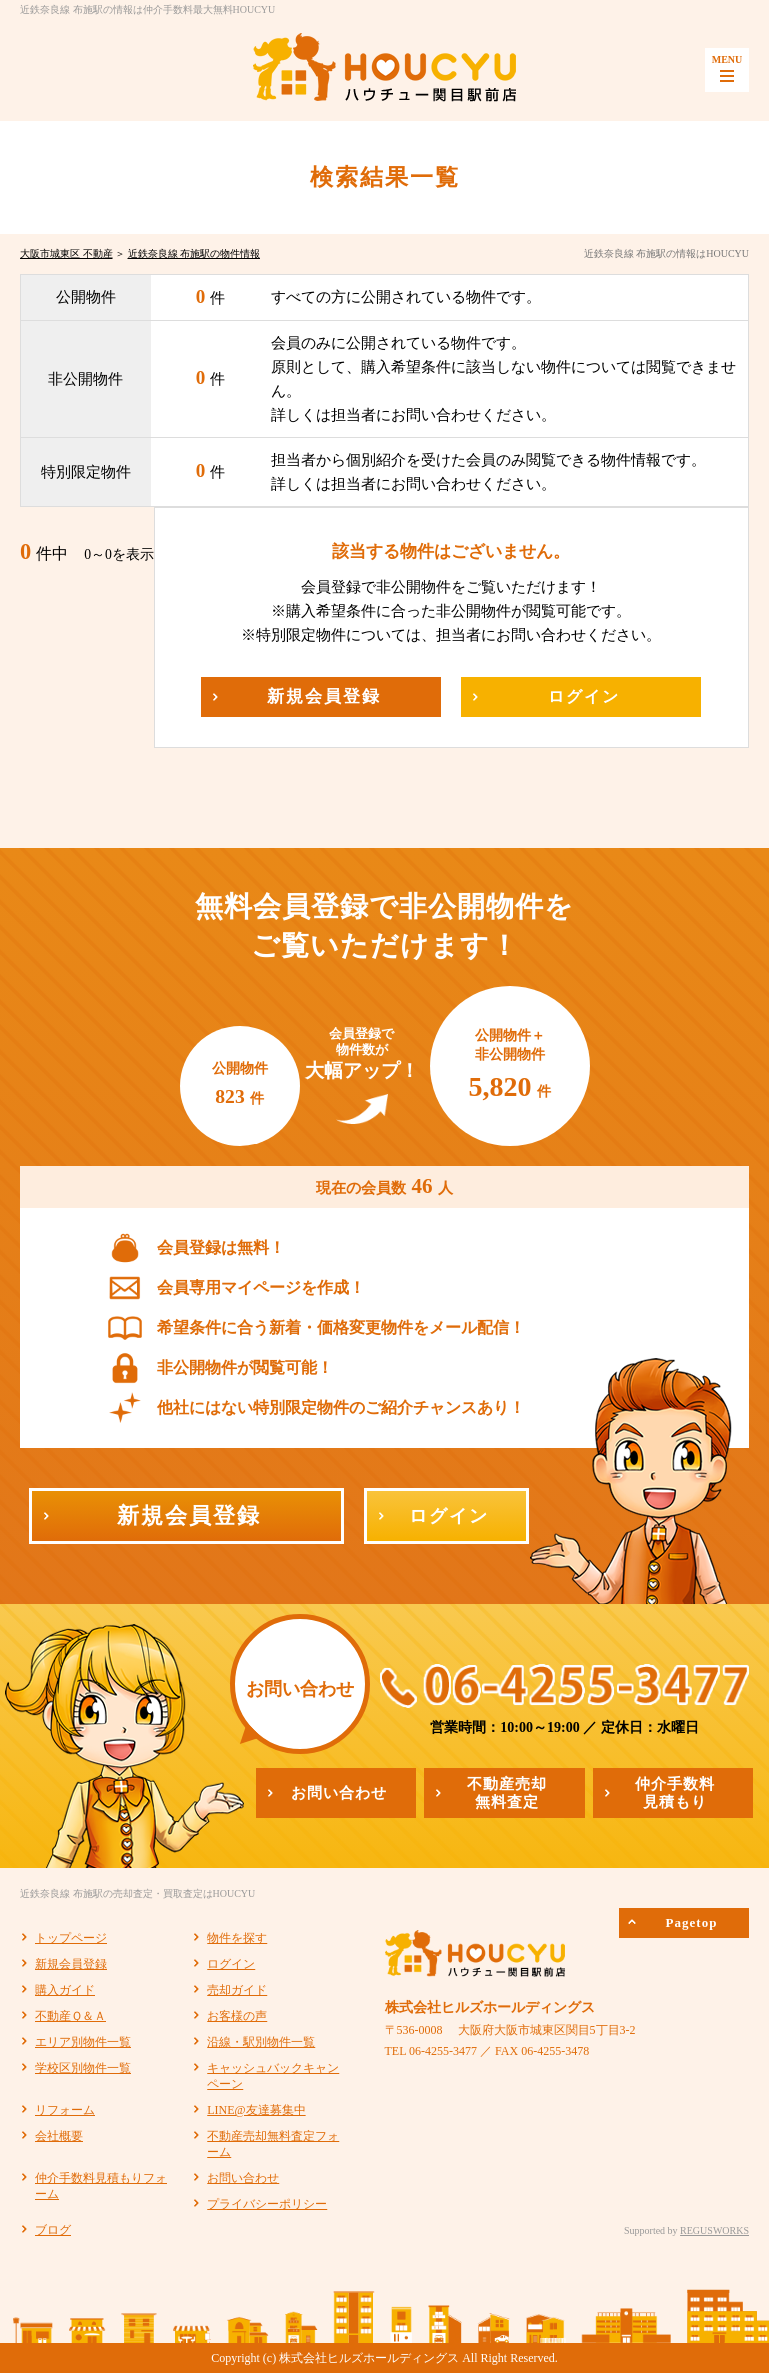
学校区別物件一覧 (83, 2068)
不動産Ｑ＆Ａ (70, 2016)
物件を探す (237, 1938)
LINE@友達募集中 (256, 2110)
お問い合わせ (243, 2178)
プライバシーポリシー (267, 2204)
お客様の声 (237, 2016)
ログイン (231, 1964)
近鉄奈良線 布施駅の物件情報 (194, 253)
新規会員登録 (71, 1964)
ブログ (53, 2230)
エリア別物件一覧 (83, 2042)
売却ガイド (237, 1990)
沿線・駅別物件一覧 (261, 2042)
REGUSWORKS (714, 2230)
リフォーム (65, 2110)
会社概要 (59, 2136)
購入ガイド (65, 1990)
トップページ (71, 1938)
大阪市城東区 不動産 (66, 253)
